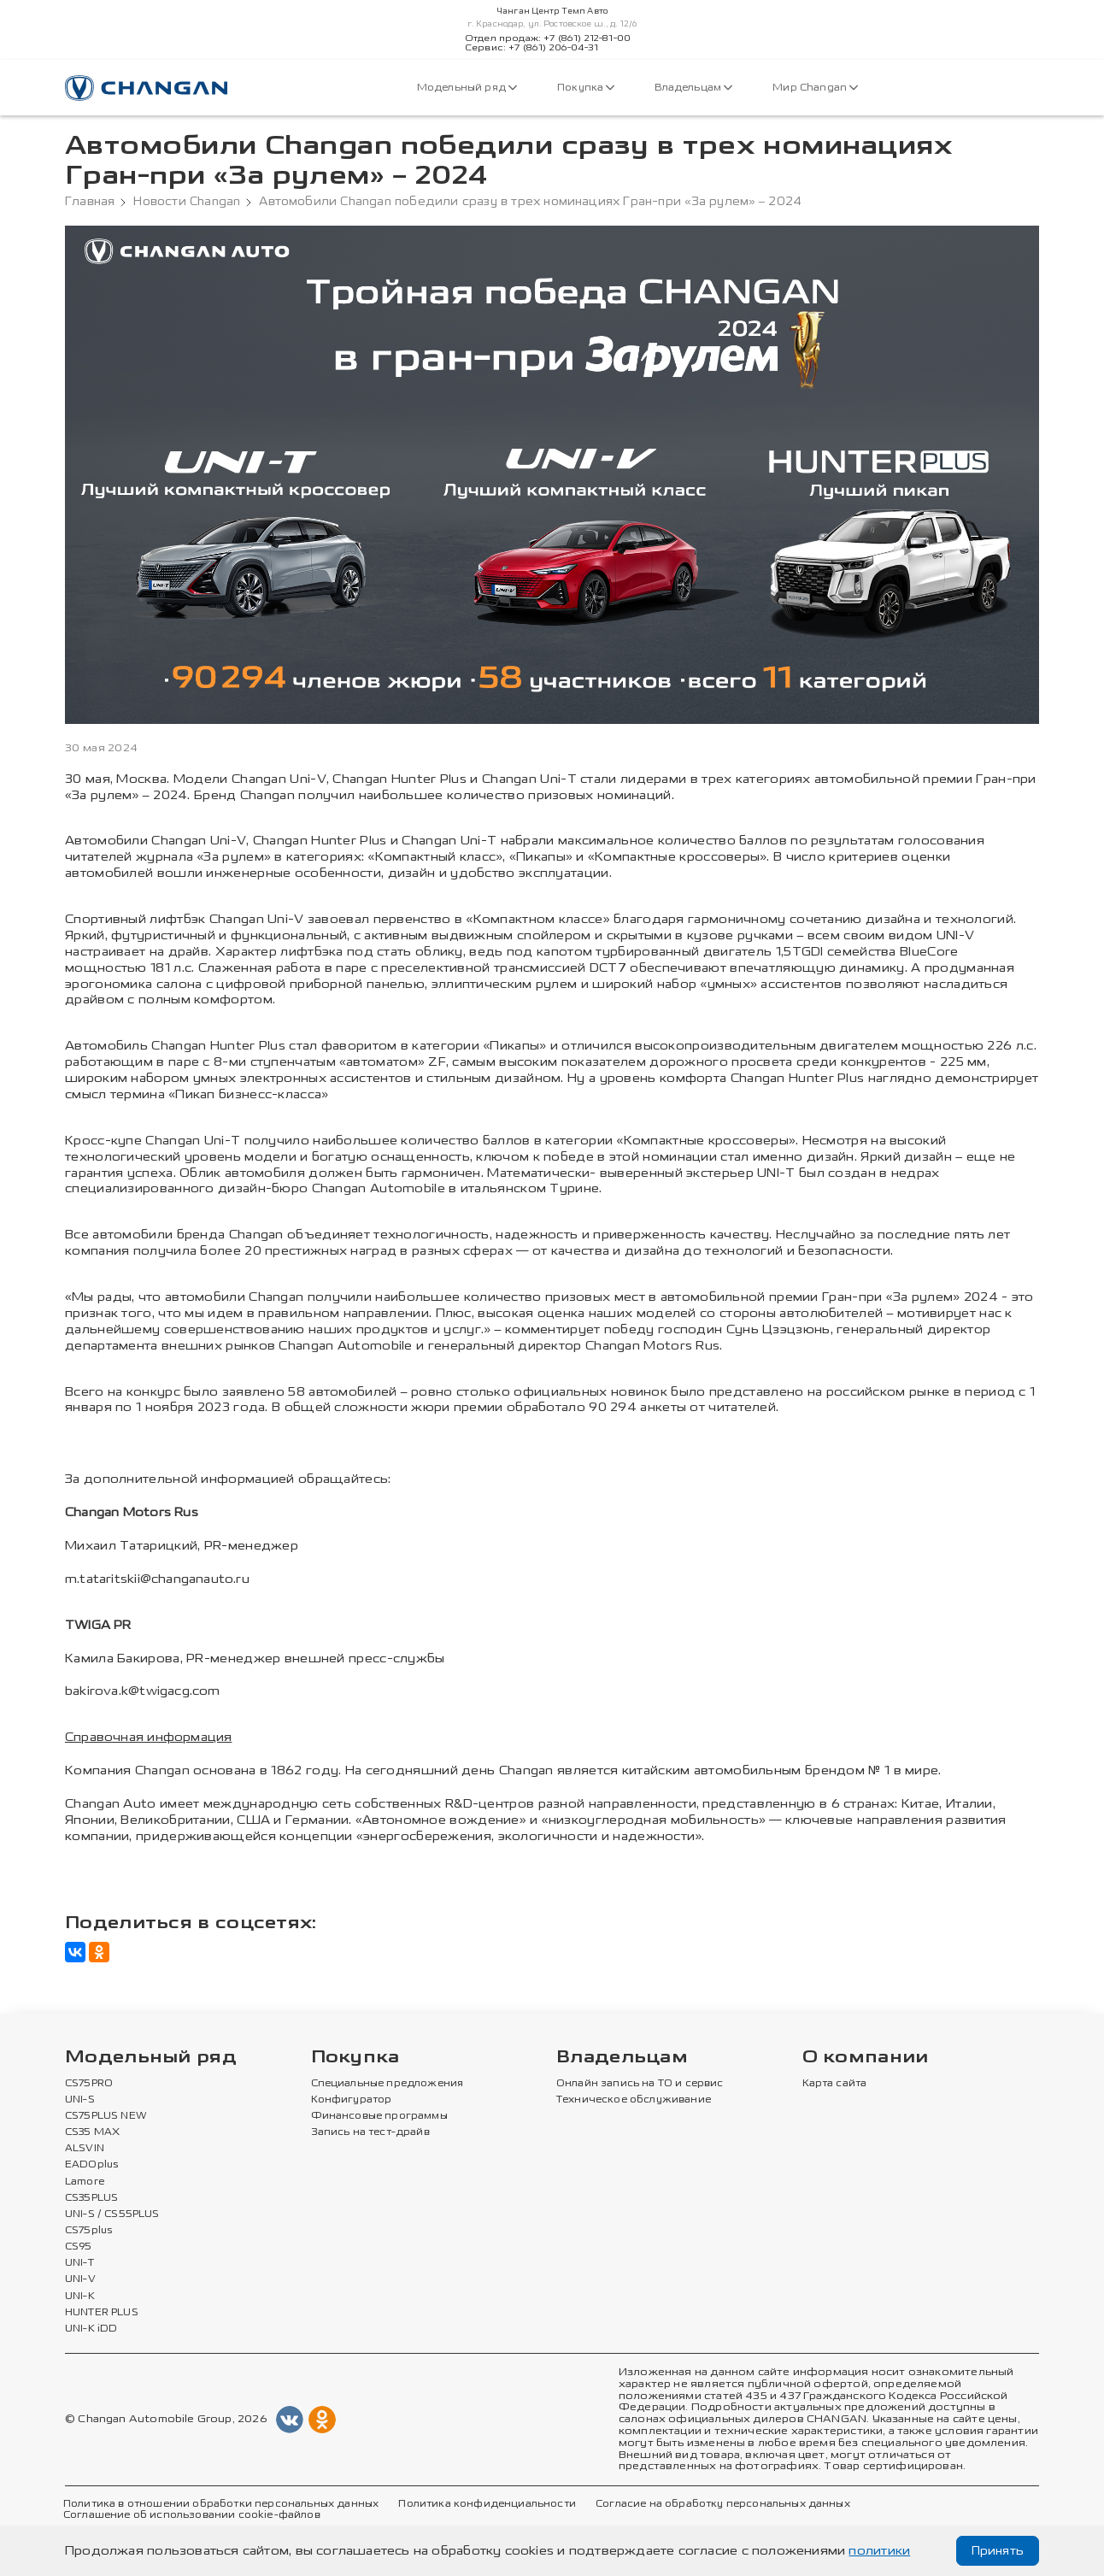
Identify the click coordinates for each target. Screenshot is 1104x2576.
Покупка (585, 87)
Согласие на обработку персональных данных (723, 2504)
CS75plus (88, 2231)
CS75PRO (89, 2084)
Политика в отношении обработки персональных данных (221, 2504)
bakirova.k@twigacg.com (142, 1691)
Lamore (85, 2182)
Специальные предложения (387, 2084)
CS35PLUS (91, 2198)
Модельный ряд (467, 87)
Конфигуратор (351, 2100)
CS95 (78, 2247)
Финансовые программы (379, 2116)
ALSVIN (84, 2149)
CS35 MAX (92, 2132)
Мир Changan (815, 87)
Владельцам (693, 87)
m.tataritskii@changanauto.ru (157, 1579)
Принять (998, 2550)
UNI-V (80, 2279)
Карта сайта (834, 2084)
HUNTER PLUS (101, 2313)
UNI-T (79, 2263)
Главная (90, 202)
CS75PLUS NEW (106, 2116)
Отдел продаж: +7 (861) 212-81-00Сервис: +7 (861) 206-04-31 (548, 43)
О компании (865, 2057)
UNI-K (80, 2296)
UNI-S (80, 2100)
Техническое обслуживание (633, 2100)
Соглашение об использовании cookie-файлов (191, 2515)
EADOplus (91, 2165)
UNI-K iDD (91, 2329)
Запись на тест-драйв (370, 2132)
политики (879, 2551)
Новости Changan (186, 202)
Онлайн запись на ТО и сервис (640, 2084)
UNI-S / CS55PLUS (112, 2214)
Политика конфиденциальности (486, 2504)
